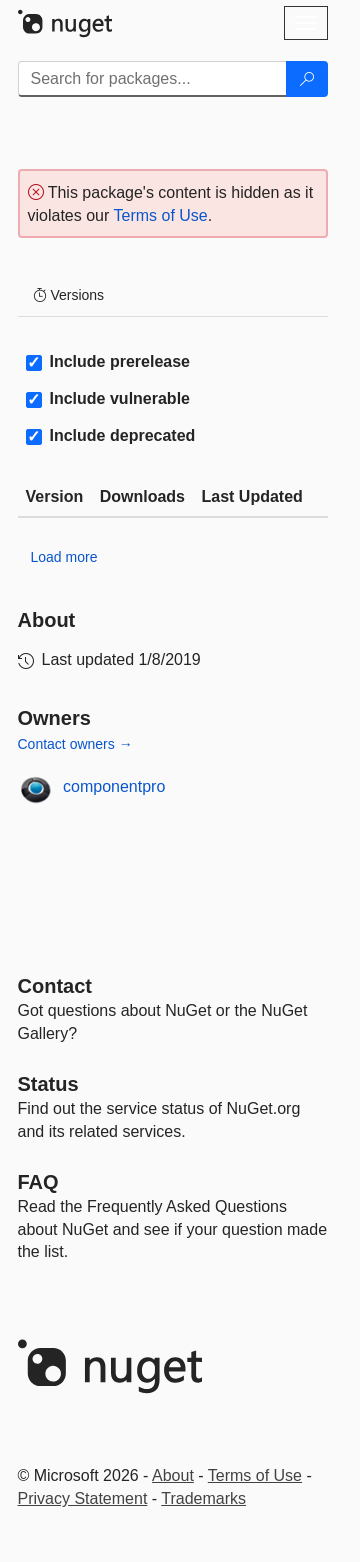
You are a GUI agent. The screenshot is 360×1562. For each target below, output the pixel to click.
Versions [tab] (69, 295)
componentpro (114, 786)
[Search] (307, 79)
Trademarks (203, 1498)
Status (48, 1084)
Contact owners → (75, 744)
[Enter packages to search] (152, 79)
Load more (64, 557)
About (173, 1475)
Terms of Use (160, 215)
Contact (55, 986)
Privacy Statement (83, 1498)
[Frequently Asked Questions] (38, 1182)
